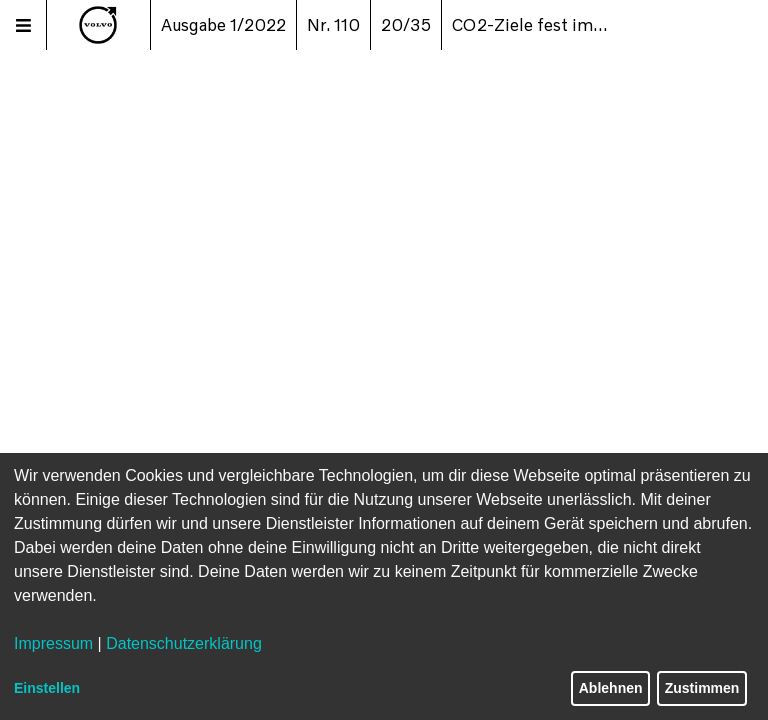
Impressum (53, 643)
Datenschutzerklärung (184, 643)
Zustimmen (702, 688)
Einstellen (47, 688)
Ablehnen (611, 688)
